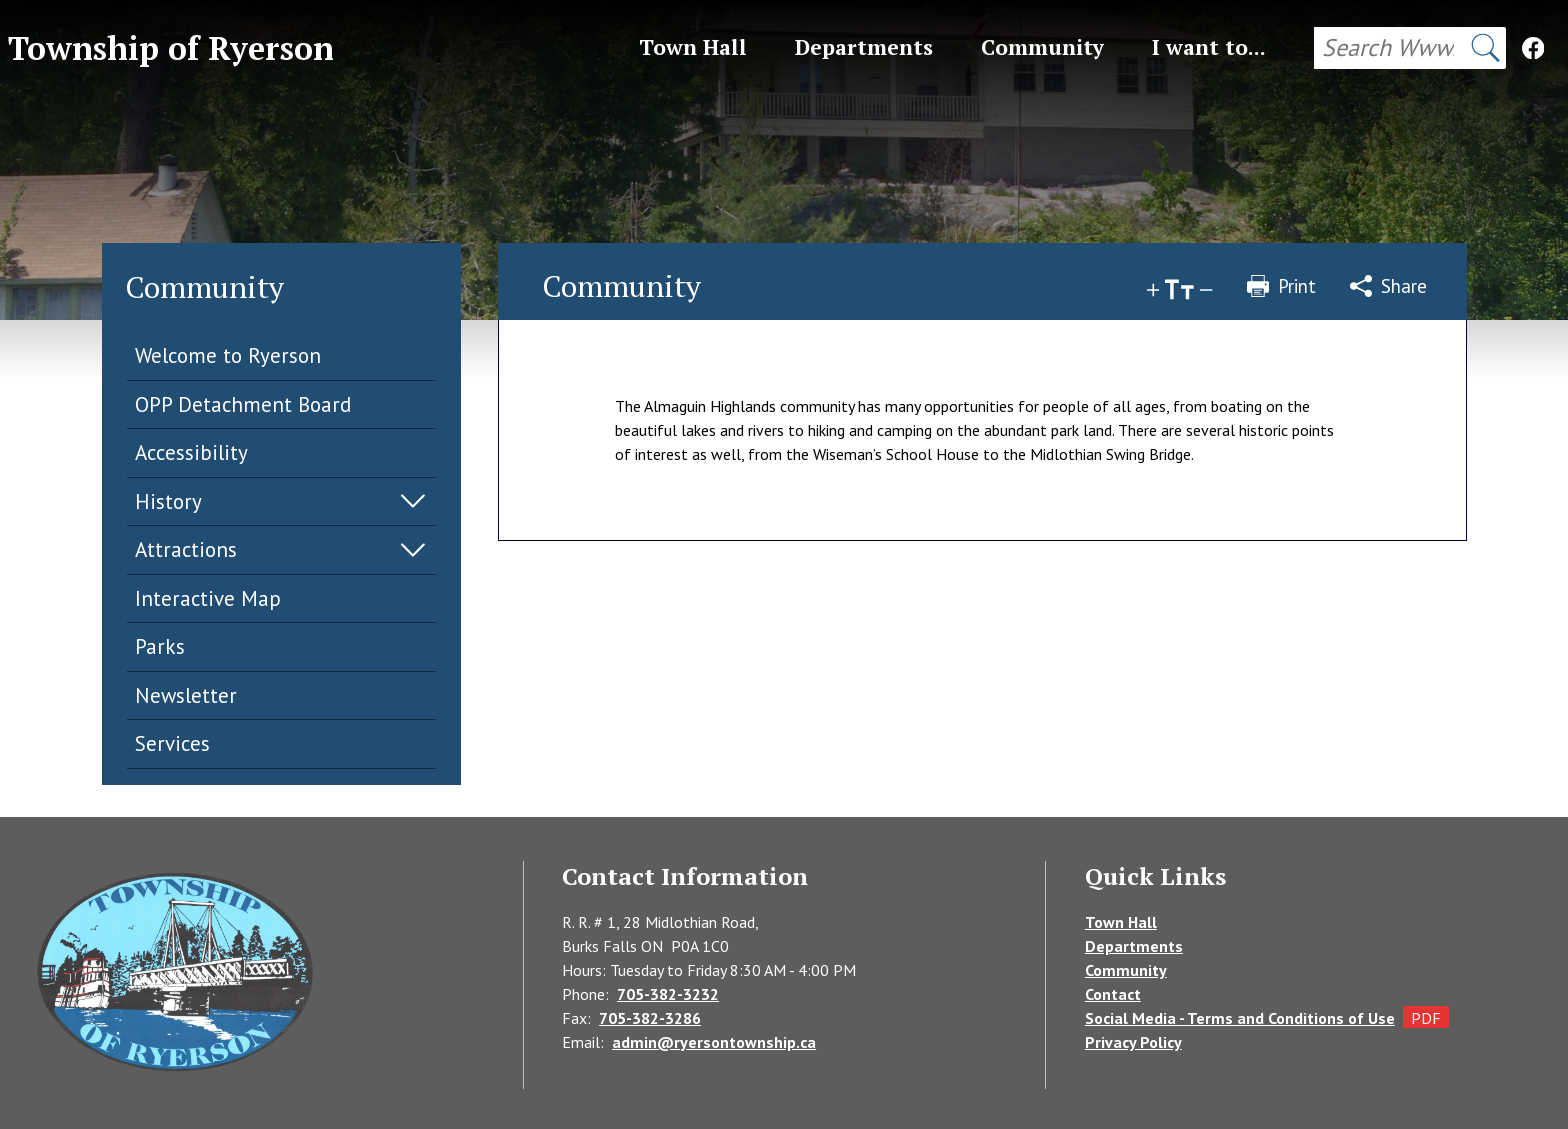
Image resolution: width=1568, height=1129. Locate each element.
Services (172, 743)
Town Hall (1121, 922)
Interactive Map (208, 598)
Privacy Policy (1133, 1042)
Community (1126, 970)
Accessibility (191, 452)
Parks (160, 646)
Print (1281, 286)
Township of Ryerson (171, 48)
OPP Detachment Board (243, 404)
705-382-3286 (650, 1018)
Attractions (186, 549)
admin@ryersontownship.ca (714, 1042)
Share (1388, 286)
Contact (1113, 994)
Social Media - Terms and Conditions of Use (1240, 1018)
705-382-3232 (668, 994)
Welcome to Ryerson (228, 355)
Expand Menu (413, 501)
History (168, 501)
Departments (1134, 946)
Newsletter (186, 695)
